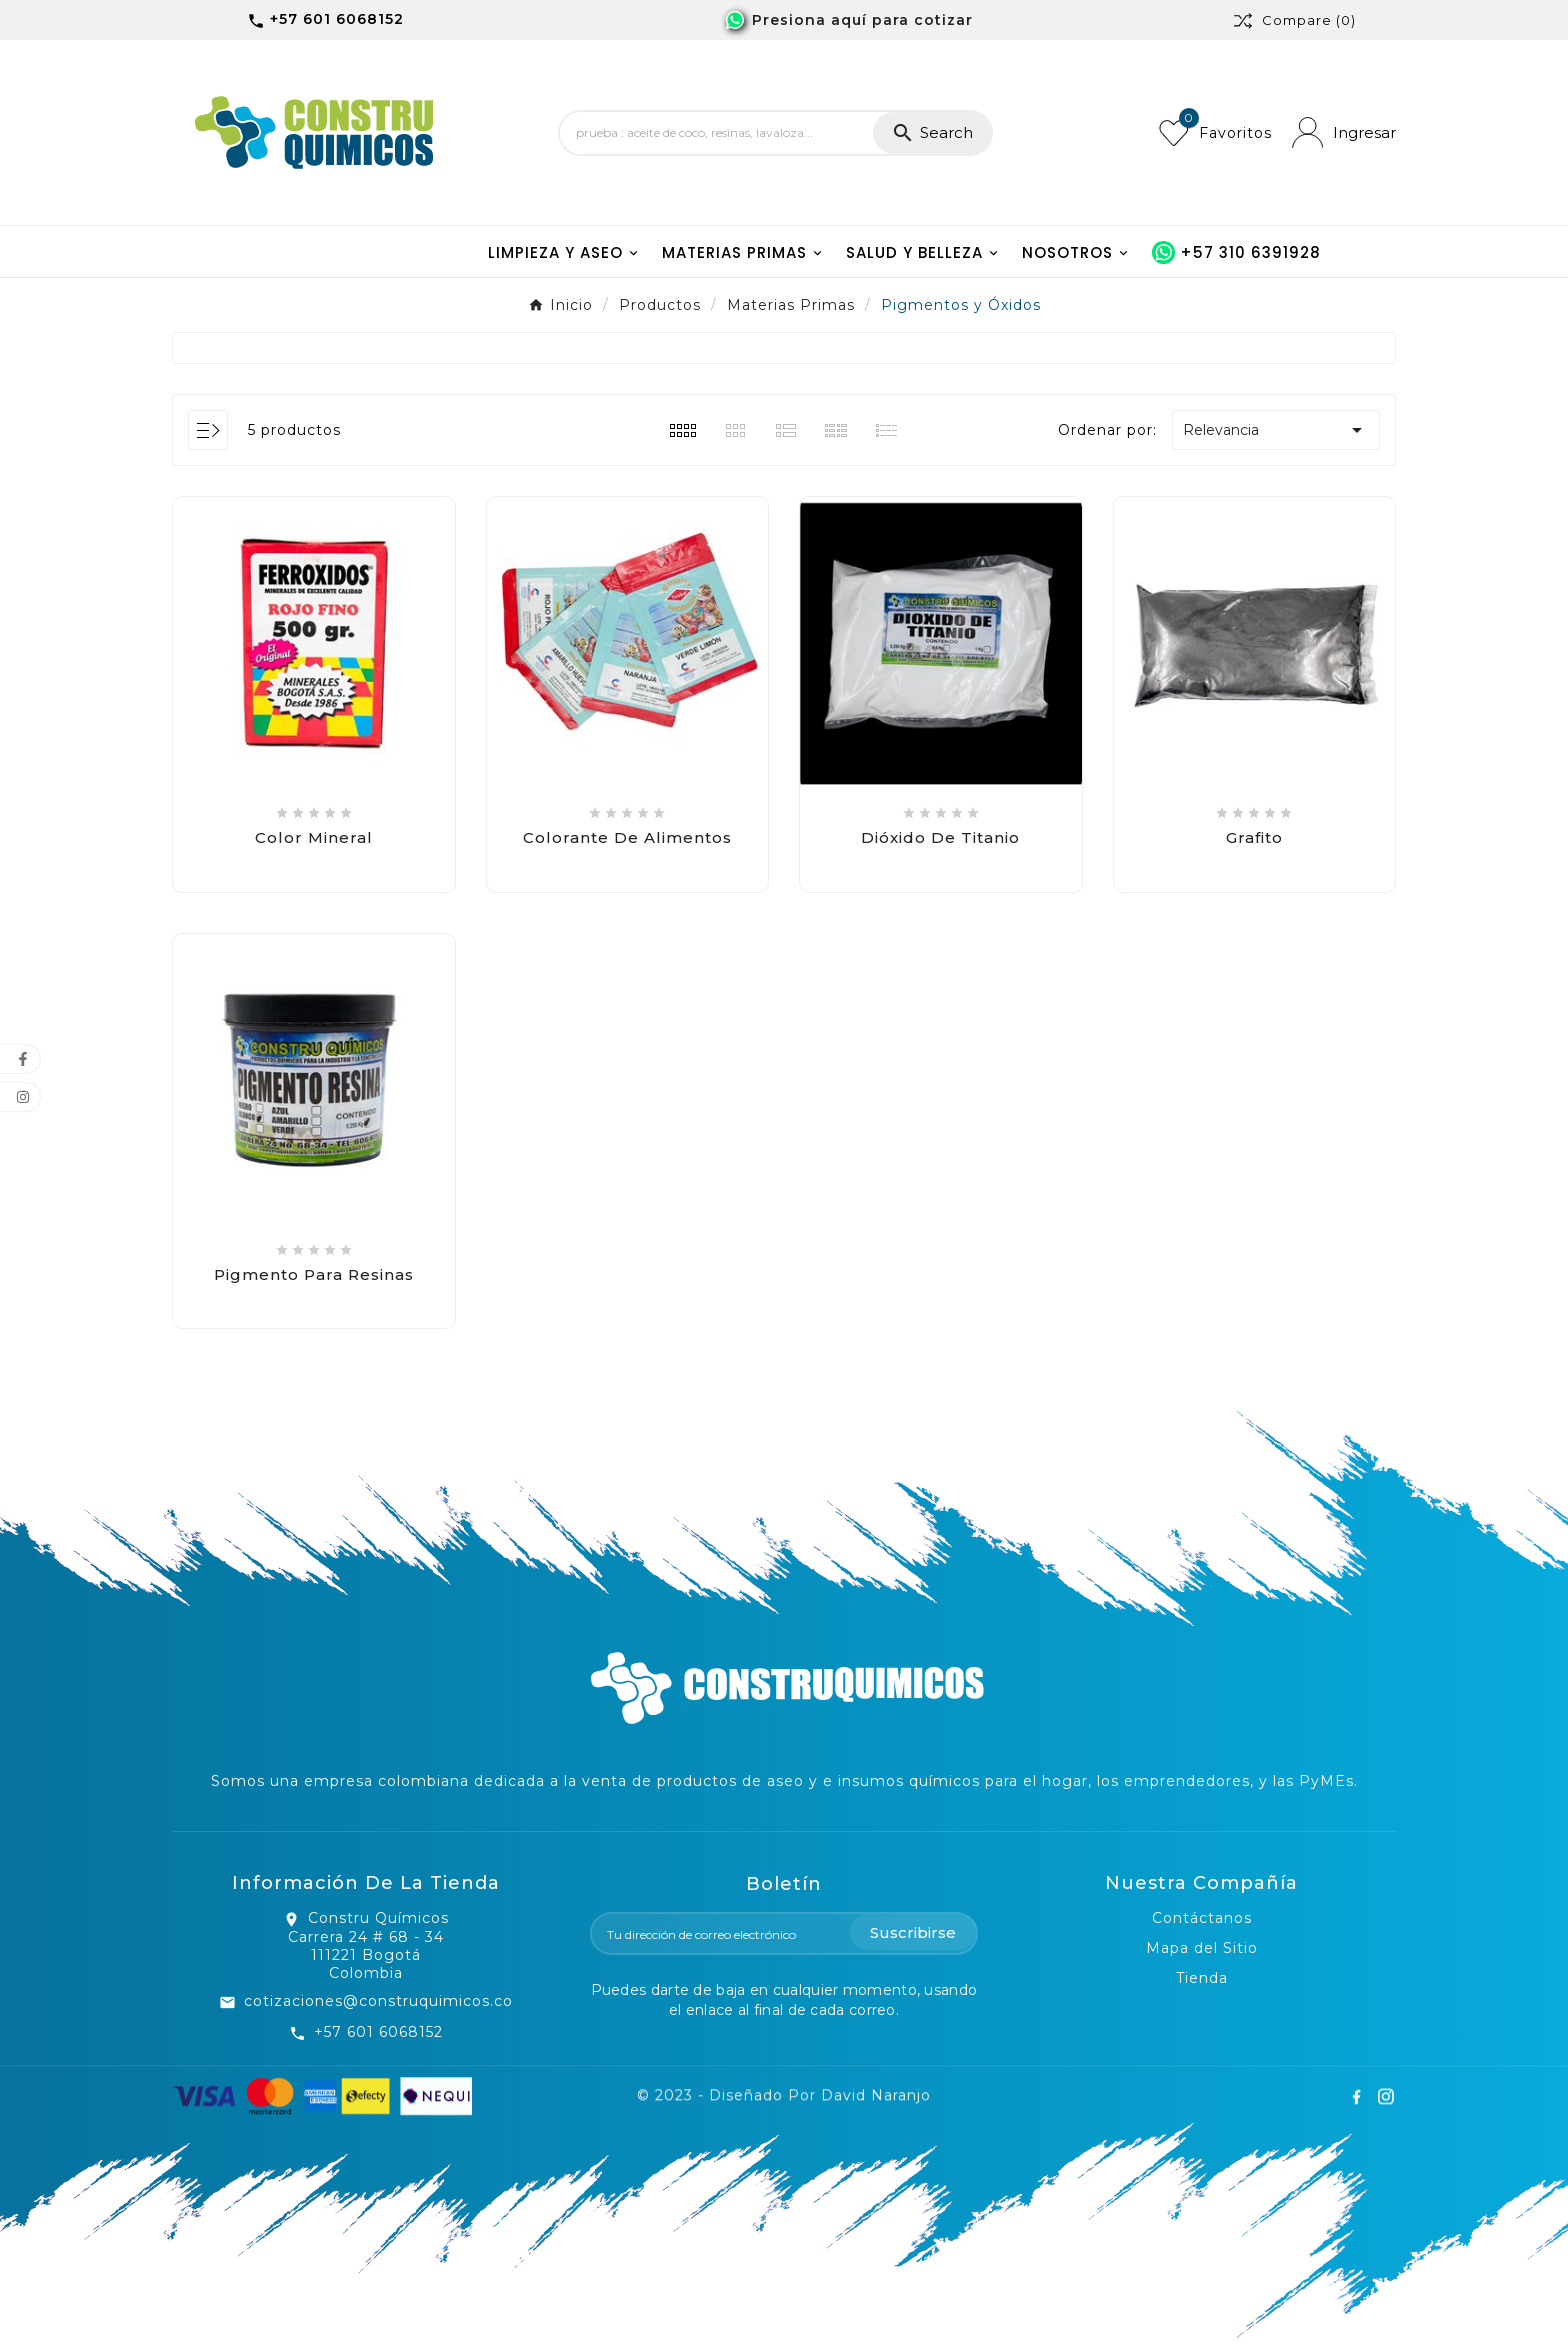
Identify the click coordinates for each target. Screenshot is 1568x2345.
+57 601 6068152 (378, 2032)
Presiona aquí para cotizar (862, 20)
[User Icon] (1344, 132)
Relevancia (1276, 430)
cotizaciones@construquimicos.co (378, 2001)
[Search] (716, 133)
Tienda (1202, 1978)
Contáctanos (1202, 1918)
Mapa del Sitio (1202, 1948)
